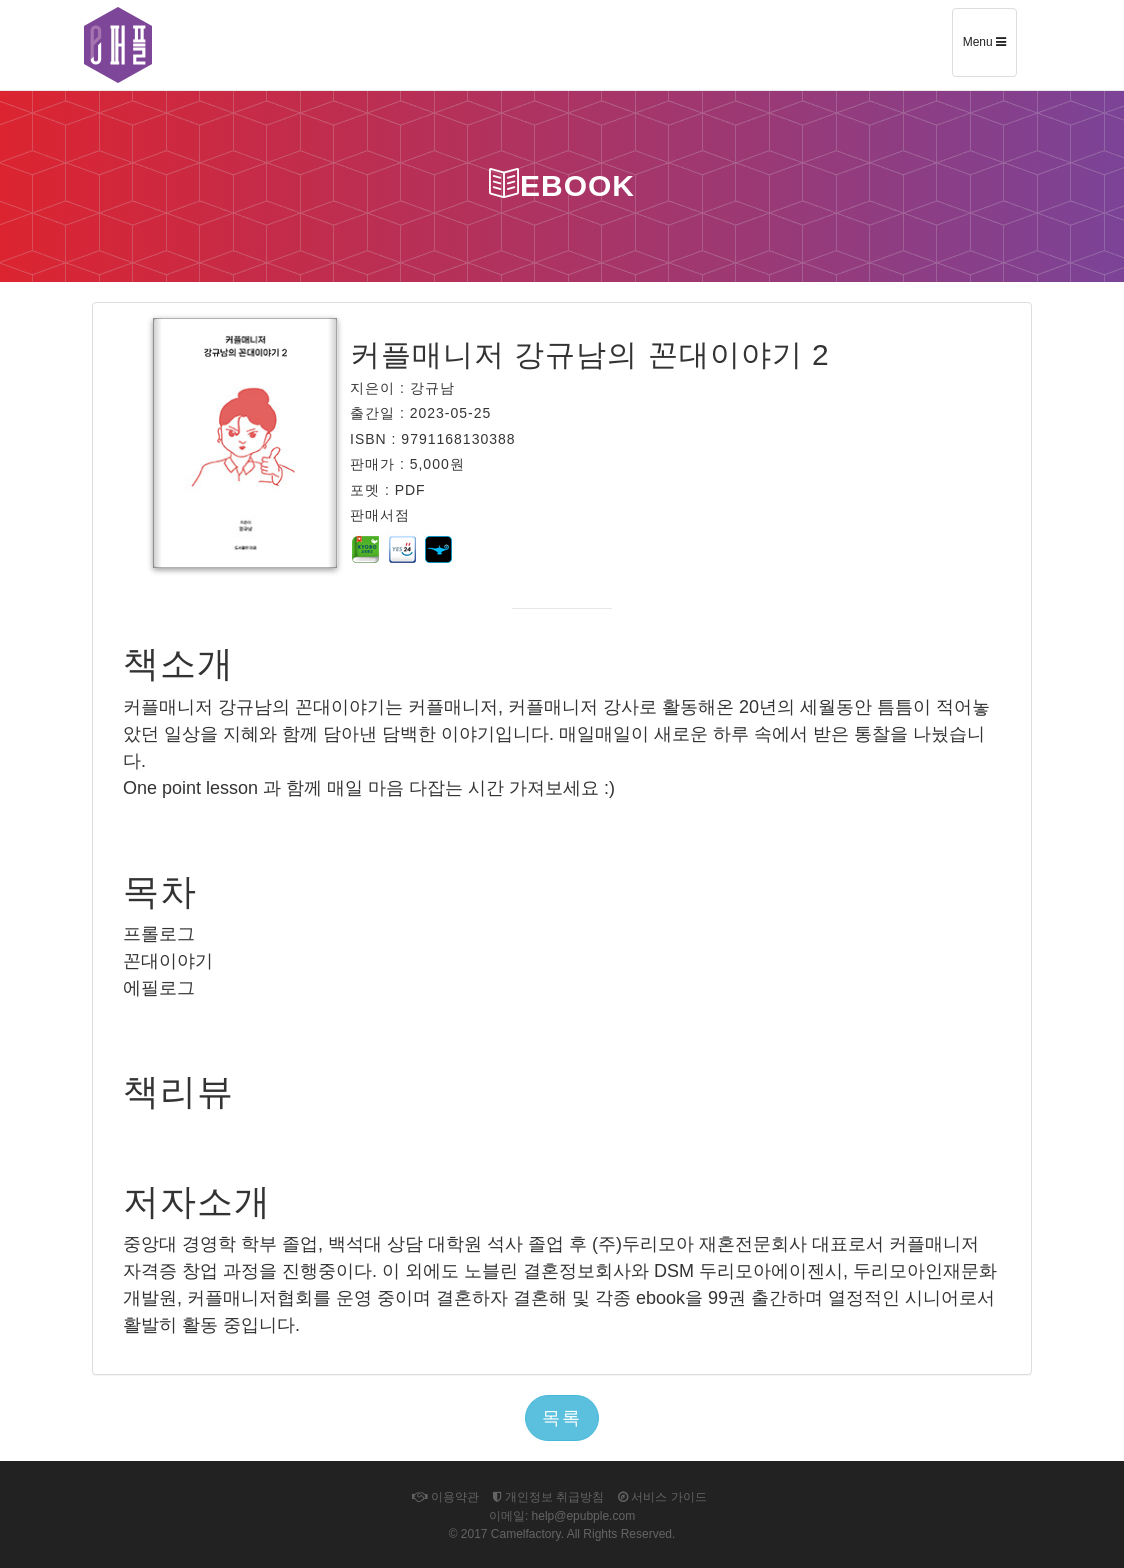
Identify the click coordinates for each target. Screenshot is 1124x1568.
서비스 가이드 (662, 1497)
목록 (562, 1418)
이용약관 (445, 1497)
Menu (989, 49)
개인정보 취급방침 (549, 1497)
